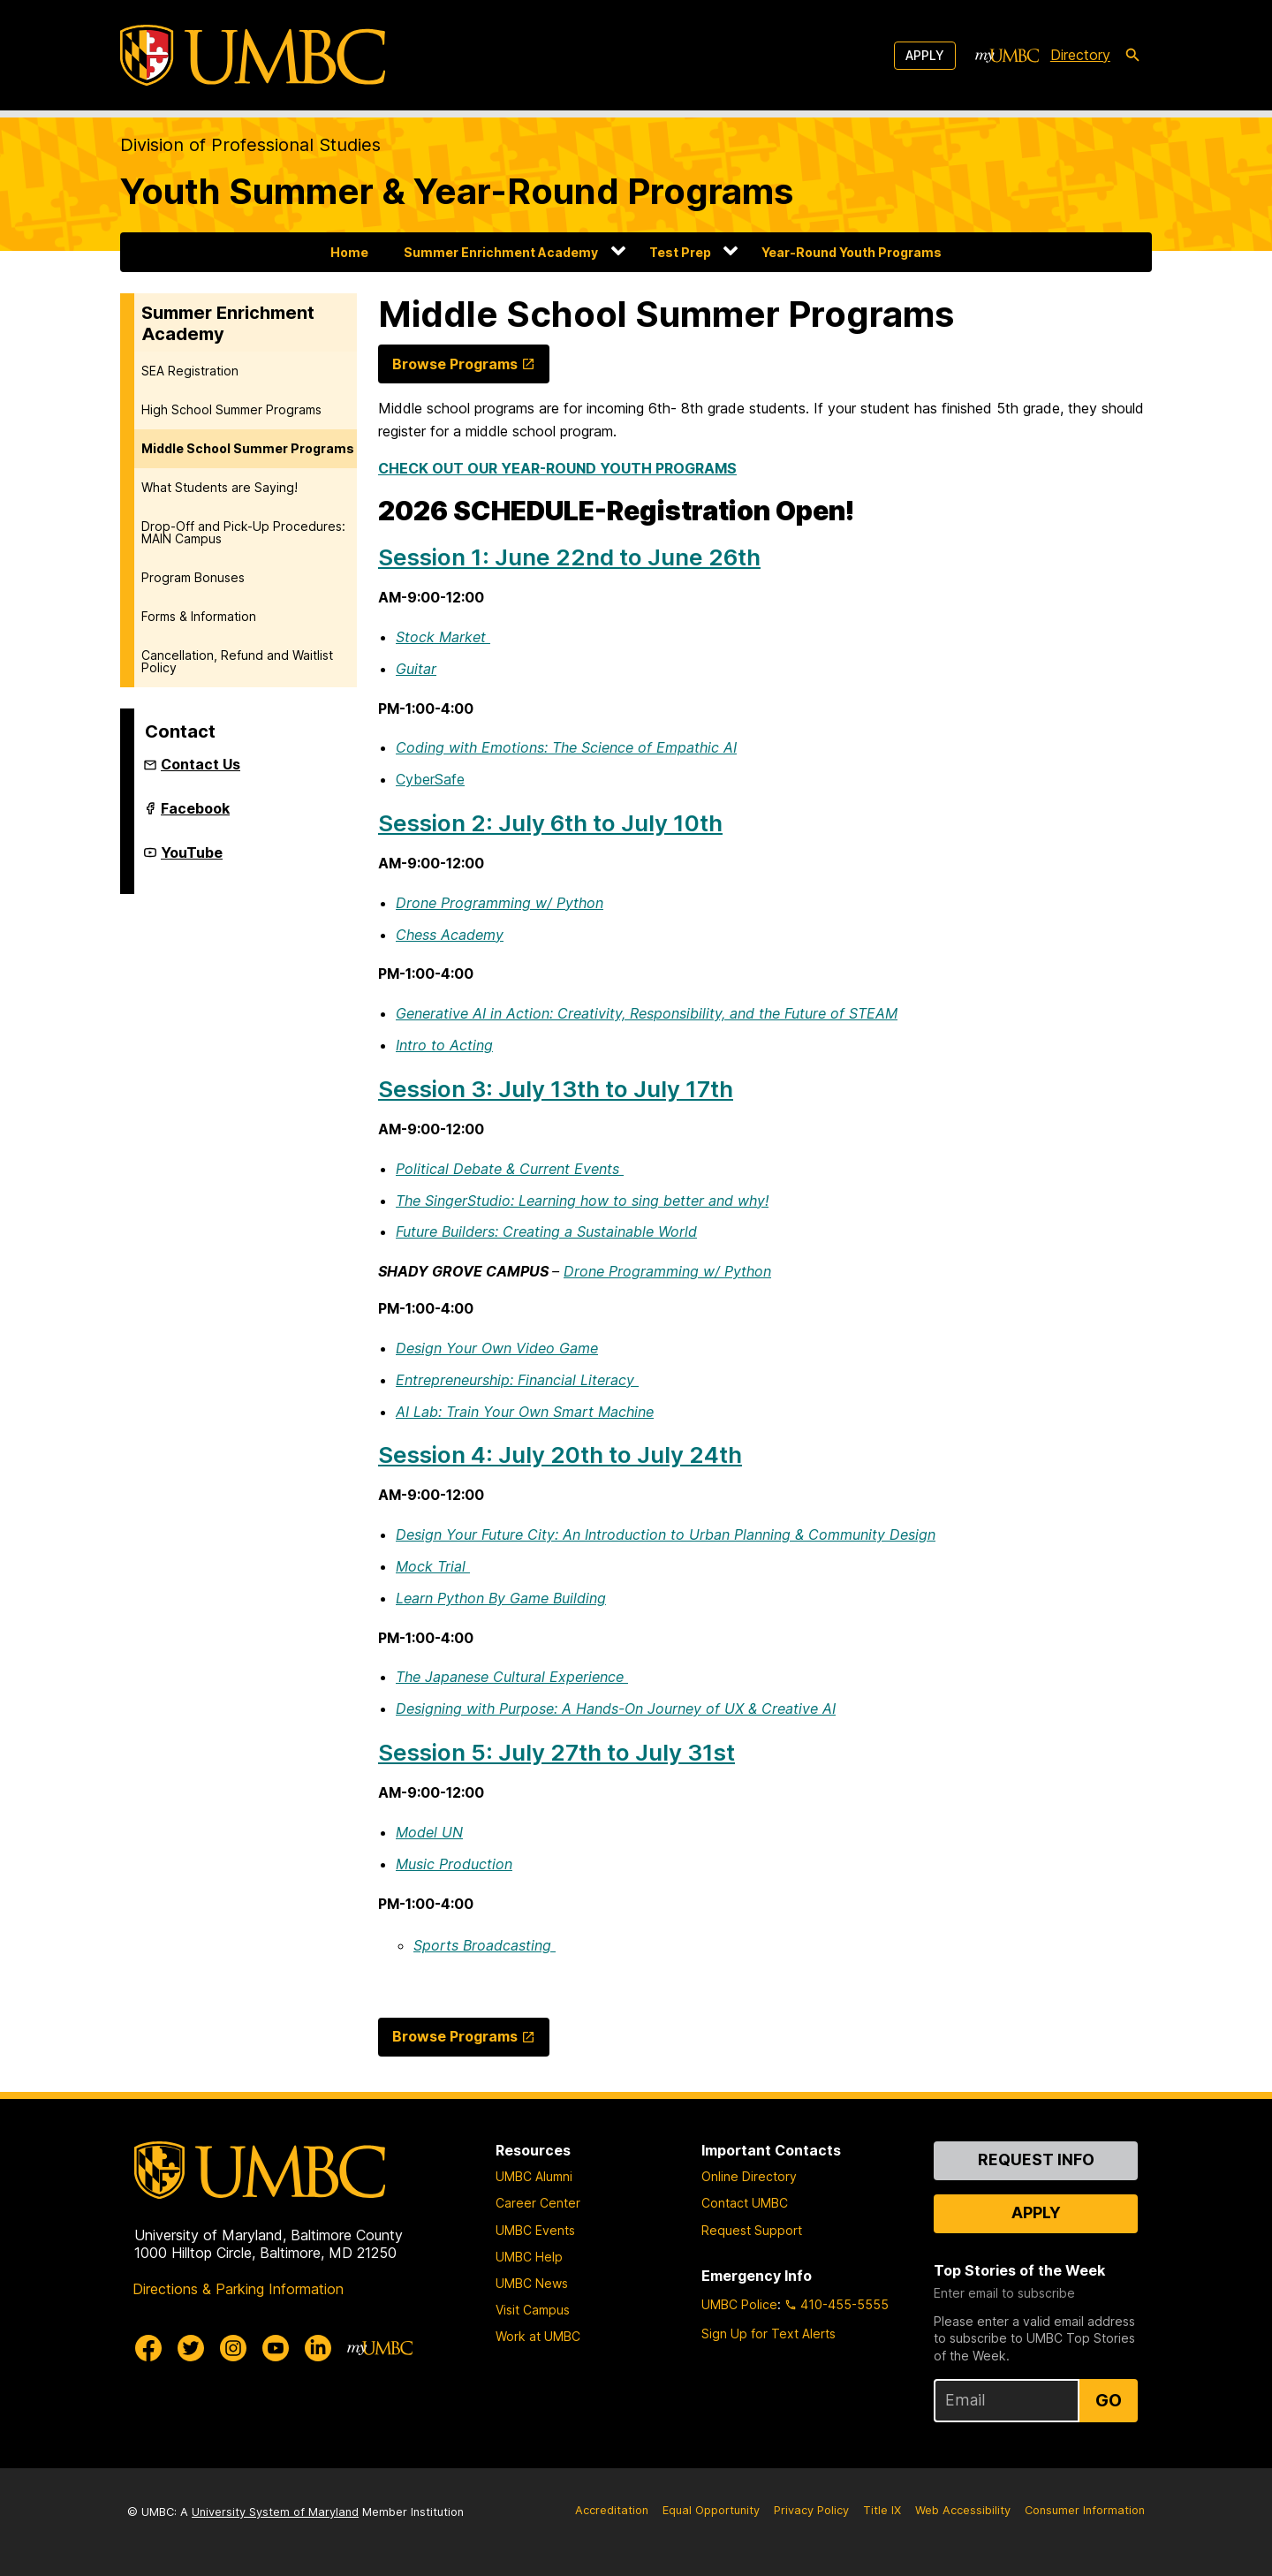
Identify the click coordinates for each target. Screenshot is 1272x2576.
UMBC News (532, 2283)
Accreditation (611, 2510)
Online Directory (749, 2176)
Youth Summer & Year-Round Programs (456, 191)
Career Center (538, 2202)
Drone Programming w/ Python (667, 1271)
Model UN (429, 1832)
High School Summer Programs (231, 409)
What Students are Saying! (219, 487)
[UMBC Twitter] (190, 2348)
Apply (924, 55)
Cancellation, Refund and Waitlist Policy (237, 661)
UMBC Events (535, 2230)
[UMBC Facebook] (148, 2348)
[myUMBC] (1007, 55)
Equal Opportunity (711, 2510)
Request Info (1036, 2159)
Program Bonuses (193, 577)
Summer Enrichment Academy (501, 252)
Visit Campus (533, 2309)
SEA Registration (189, 370)
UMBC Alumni (534, 2176)
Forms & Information (198, 616)
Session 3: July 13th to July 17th (555, 1088)
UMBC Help (529, 2256)
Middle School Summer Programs (247, 448)
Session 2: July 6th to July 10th (550, 823)
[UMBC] (252, 55)
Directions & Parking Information (238, 2289)
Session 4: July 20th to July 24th (560, 1454)
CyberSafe (430, 779)
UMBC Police (739, 2304)
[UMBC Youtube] (275, 2348)
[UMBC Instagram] (233, 2348)
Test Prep (680, 252)
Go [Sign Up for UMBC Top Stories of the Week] (1108, 2400)
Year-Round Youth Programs (851, 252)
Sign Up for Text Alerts (768, 2333)
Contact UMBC (744, 2202)
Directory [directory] (1080, 55)
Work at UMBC (538, 2336)
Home (349, 252)
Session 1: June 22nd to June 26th (569, 557)
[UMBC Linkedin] (318, 2348)
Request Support (751, 2230)
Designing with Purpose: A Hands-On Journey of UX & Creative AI (616, 1708)
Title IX (882, 2510)
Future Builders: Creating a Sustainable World (546, 1231)
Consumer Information (1085, 2510)
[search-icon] (1132, 55)
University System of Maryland (275, 2512)
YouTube (192, 859)
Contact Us (200, 764)
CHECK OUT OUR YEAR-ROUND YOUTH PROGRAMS (557, 468)
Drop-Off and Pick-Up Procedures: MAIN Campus (243, 532)
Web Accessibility (963, 2510)
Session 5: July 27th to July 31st (556, 1752)
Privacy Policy (811, 2510)
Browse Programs (455, 364)
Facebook (195, 815)
